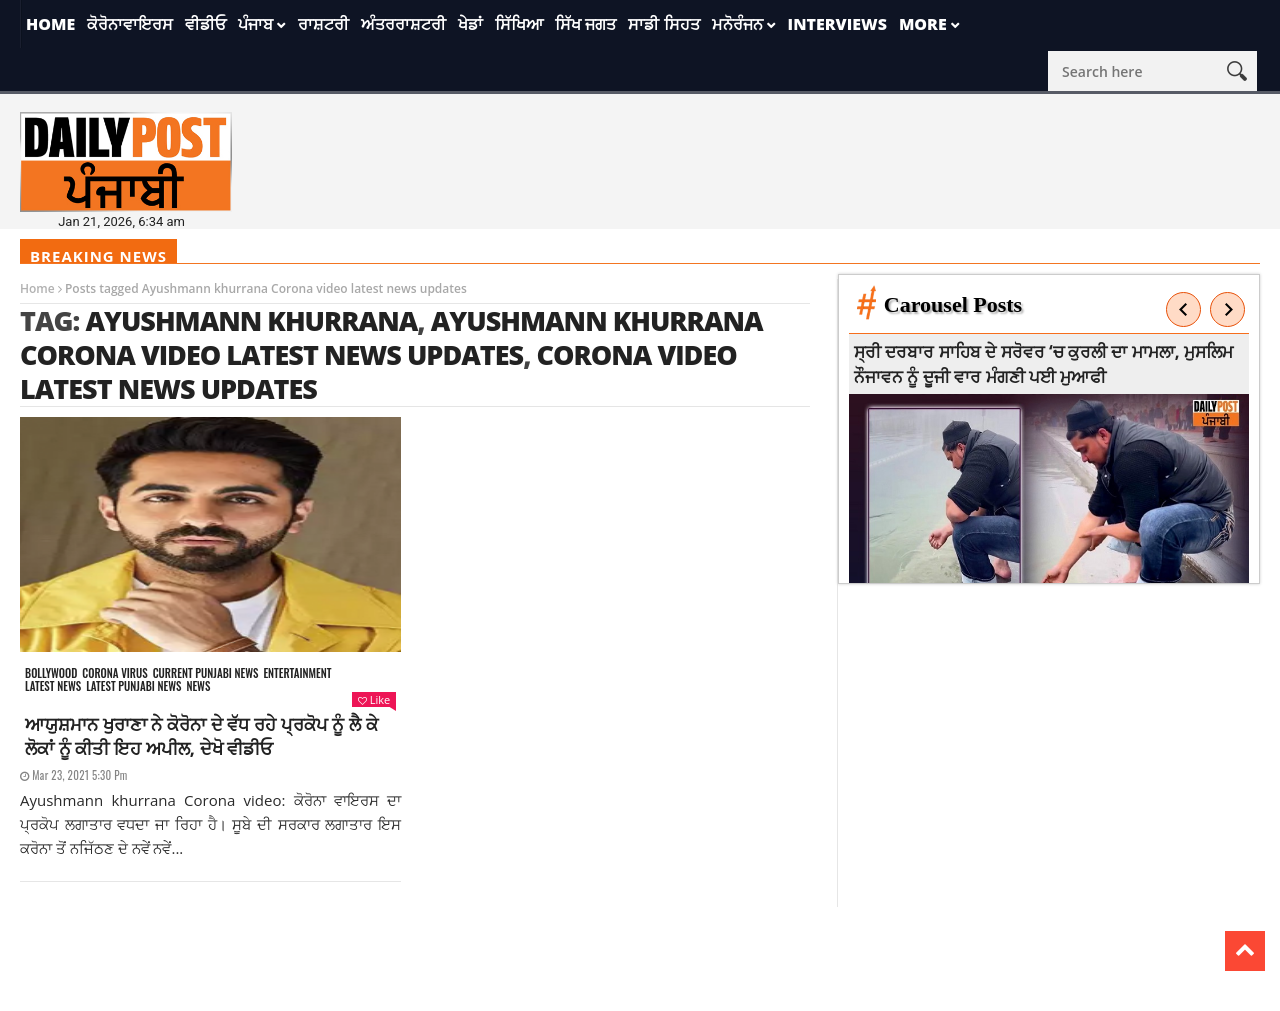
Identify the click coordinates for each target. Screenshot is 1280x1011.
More (923, 24)
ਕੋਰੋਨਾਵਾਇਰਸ (130, 24)
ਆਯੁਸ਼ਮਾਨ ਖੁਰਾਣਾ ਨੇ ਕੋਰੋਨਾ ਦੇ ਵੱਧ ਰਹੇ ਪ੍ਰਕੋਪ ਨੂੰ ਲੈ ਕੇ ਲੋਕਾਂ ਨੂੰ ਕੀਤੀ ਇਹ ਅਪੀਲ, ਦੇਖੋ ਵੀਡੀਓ (201, 736)
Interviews (837, 24)
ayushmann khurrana (251, 320)
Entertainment (297, 673)
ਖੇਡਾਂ (470, 24)
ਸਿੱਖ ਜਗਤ (585, 24)
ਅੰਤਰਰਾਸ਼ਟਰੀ (403, 24)
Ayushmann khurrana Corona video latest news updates (391, 337)
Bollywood (51, 673)
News (198, 686)
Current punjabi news (206, 673)
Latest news (53, 686)
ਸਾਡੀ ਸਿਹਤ (663, 24)
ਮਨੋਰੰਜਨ (737, 24)
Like (374, 699)
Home (50, 24)
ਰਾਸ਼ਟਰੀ (323, 24)
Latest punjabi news (133, 686)
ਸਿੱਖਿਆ (519, 24)
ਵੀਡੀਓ (205, 24)
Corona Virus (114, 673)
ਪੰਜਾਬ (255, 24)
